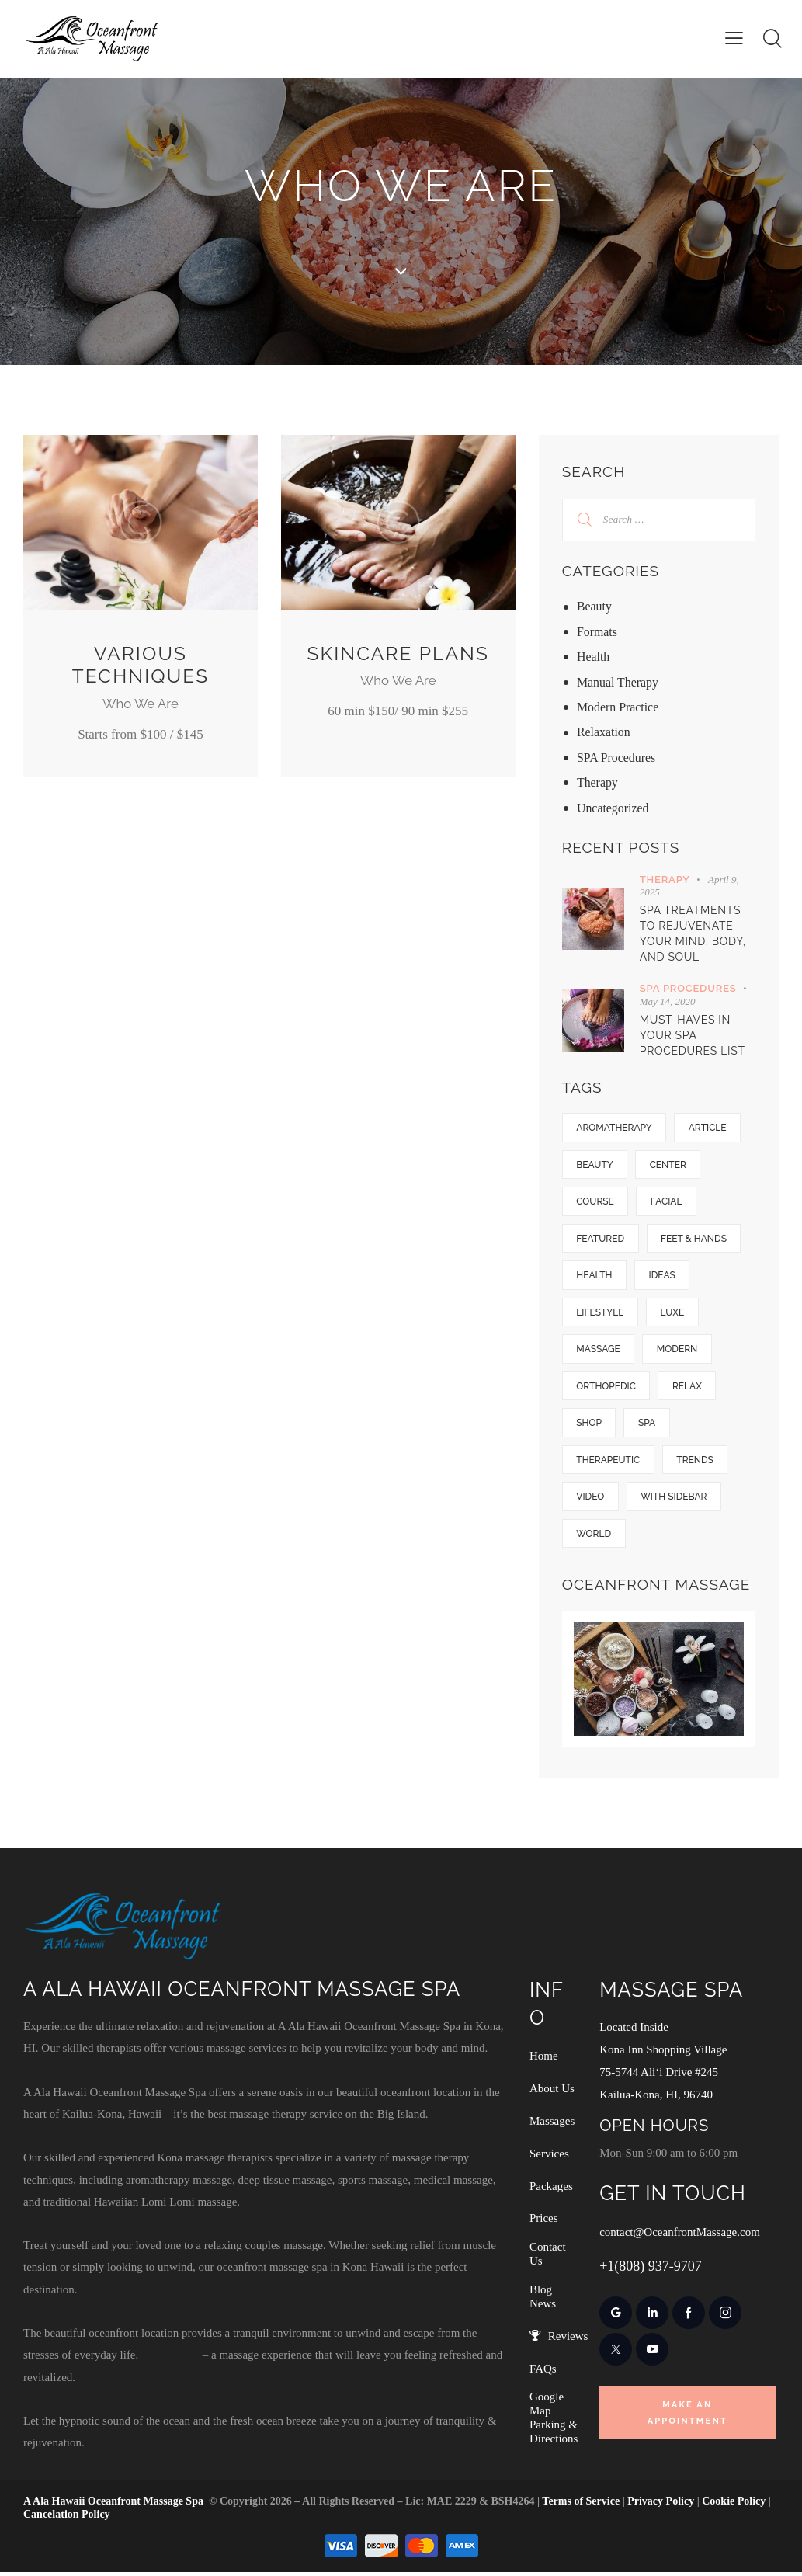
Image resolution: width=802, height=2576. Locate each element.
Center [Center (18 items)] (669, 1164)
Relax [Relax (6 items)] (688, 1388)
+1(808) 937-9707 (650, 2268)
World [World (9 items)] (594, 1537)
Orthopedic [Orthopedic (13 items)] (607, 1388)
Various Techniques (140, 665)
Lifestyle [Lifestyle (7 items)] (600, 1314)
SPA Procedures (616, 757)
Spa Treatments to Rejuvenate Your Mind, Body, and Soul (693, 933)
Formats (597, 631)
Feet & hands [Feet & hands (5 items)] (695, 1239)
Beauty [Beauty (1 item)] (595, 1164)
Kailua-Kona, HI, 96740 (656, 2097)
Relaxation (603, 732)
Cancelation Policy (66, 2518)
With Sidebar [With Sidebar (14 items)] (675, 1500)
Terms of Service (581, 2505)
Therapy (597, 782)
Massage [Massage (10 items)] (599, 1351)
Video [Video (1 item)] (591, 1500)
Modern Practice (618, 707)
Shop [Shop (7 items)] (589, 1425)
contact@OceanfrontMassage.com (679, 2234)
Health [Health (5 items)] (595, 1276)
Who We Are (140, 704)
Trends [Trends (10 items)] (696, 1463)
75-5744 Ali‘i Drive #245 (658, 2076)
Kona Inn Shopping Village (663, 2053)
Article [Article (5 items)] (708, 1127)
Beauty (594, 606)
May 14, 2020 (668, 1001)
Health (593, 656)
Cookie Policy (734, 2505)
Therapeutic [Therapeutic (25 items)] (609, 1463)
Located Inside (633, 2031)
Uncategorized (613, 808)
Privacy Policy (660, 2505)
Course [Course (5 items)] (596, 1202)
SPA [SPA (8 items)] (647, 1425)
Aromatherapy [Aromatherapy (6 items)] (614, 1127)
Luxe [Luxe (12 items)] (673, 1314)
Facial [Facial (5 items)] (667, 1202)
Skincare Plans (398, 665)
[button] (734, 38)
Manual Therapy (618, 682)
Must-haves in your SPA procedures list (692, 1035)
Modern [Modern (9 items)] (678, 1351)
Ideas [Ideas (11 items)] (663, 1276)
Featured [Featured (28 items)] (601, 1239)
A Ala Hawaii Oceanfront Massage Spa (113, 2505)
